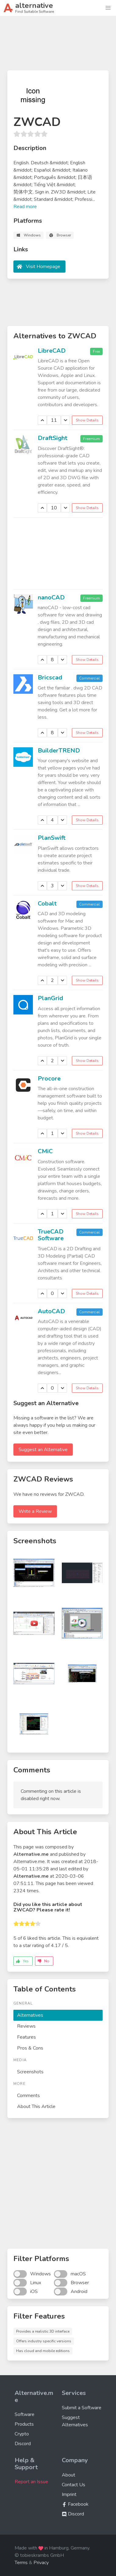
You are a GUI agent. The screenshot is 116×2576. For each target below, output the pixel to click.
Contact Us (73, 2484)
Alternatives (30, 2015)
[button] (108, 8)
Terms (21, 2562)
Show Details (87, 420)
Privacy (41, 2562)
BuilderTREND (59, 750)
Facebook (75, 2504)
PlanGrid (50, 998)
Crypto (22, 2434)
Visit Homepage (43, 266)
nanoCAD (51, 597)
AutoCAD (51, 1311)
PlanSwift (51, 838)
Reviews (26, 2026)
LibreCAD (52, 351)
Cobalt (47, 903)
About (68, 2475)
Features (26, 2037)
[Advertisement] (58, 45)
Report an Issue (31, 2481)
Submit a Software (81, 2407)
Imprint (69, 2494)
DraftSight (52, 438)
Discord (23, 2443)
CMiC (45, 1151)
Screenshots (30, 2071)
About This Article (36, 2106)
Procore (49, 1078)
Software (24, 2414)
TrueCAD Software (51, 1235)
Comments (28, 2095)
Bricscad (50, 677)
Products (24, 2424)
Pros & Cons (30, 2048)
